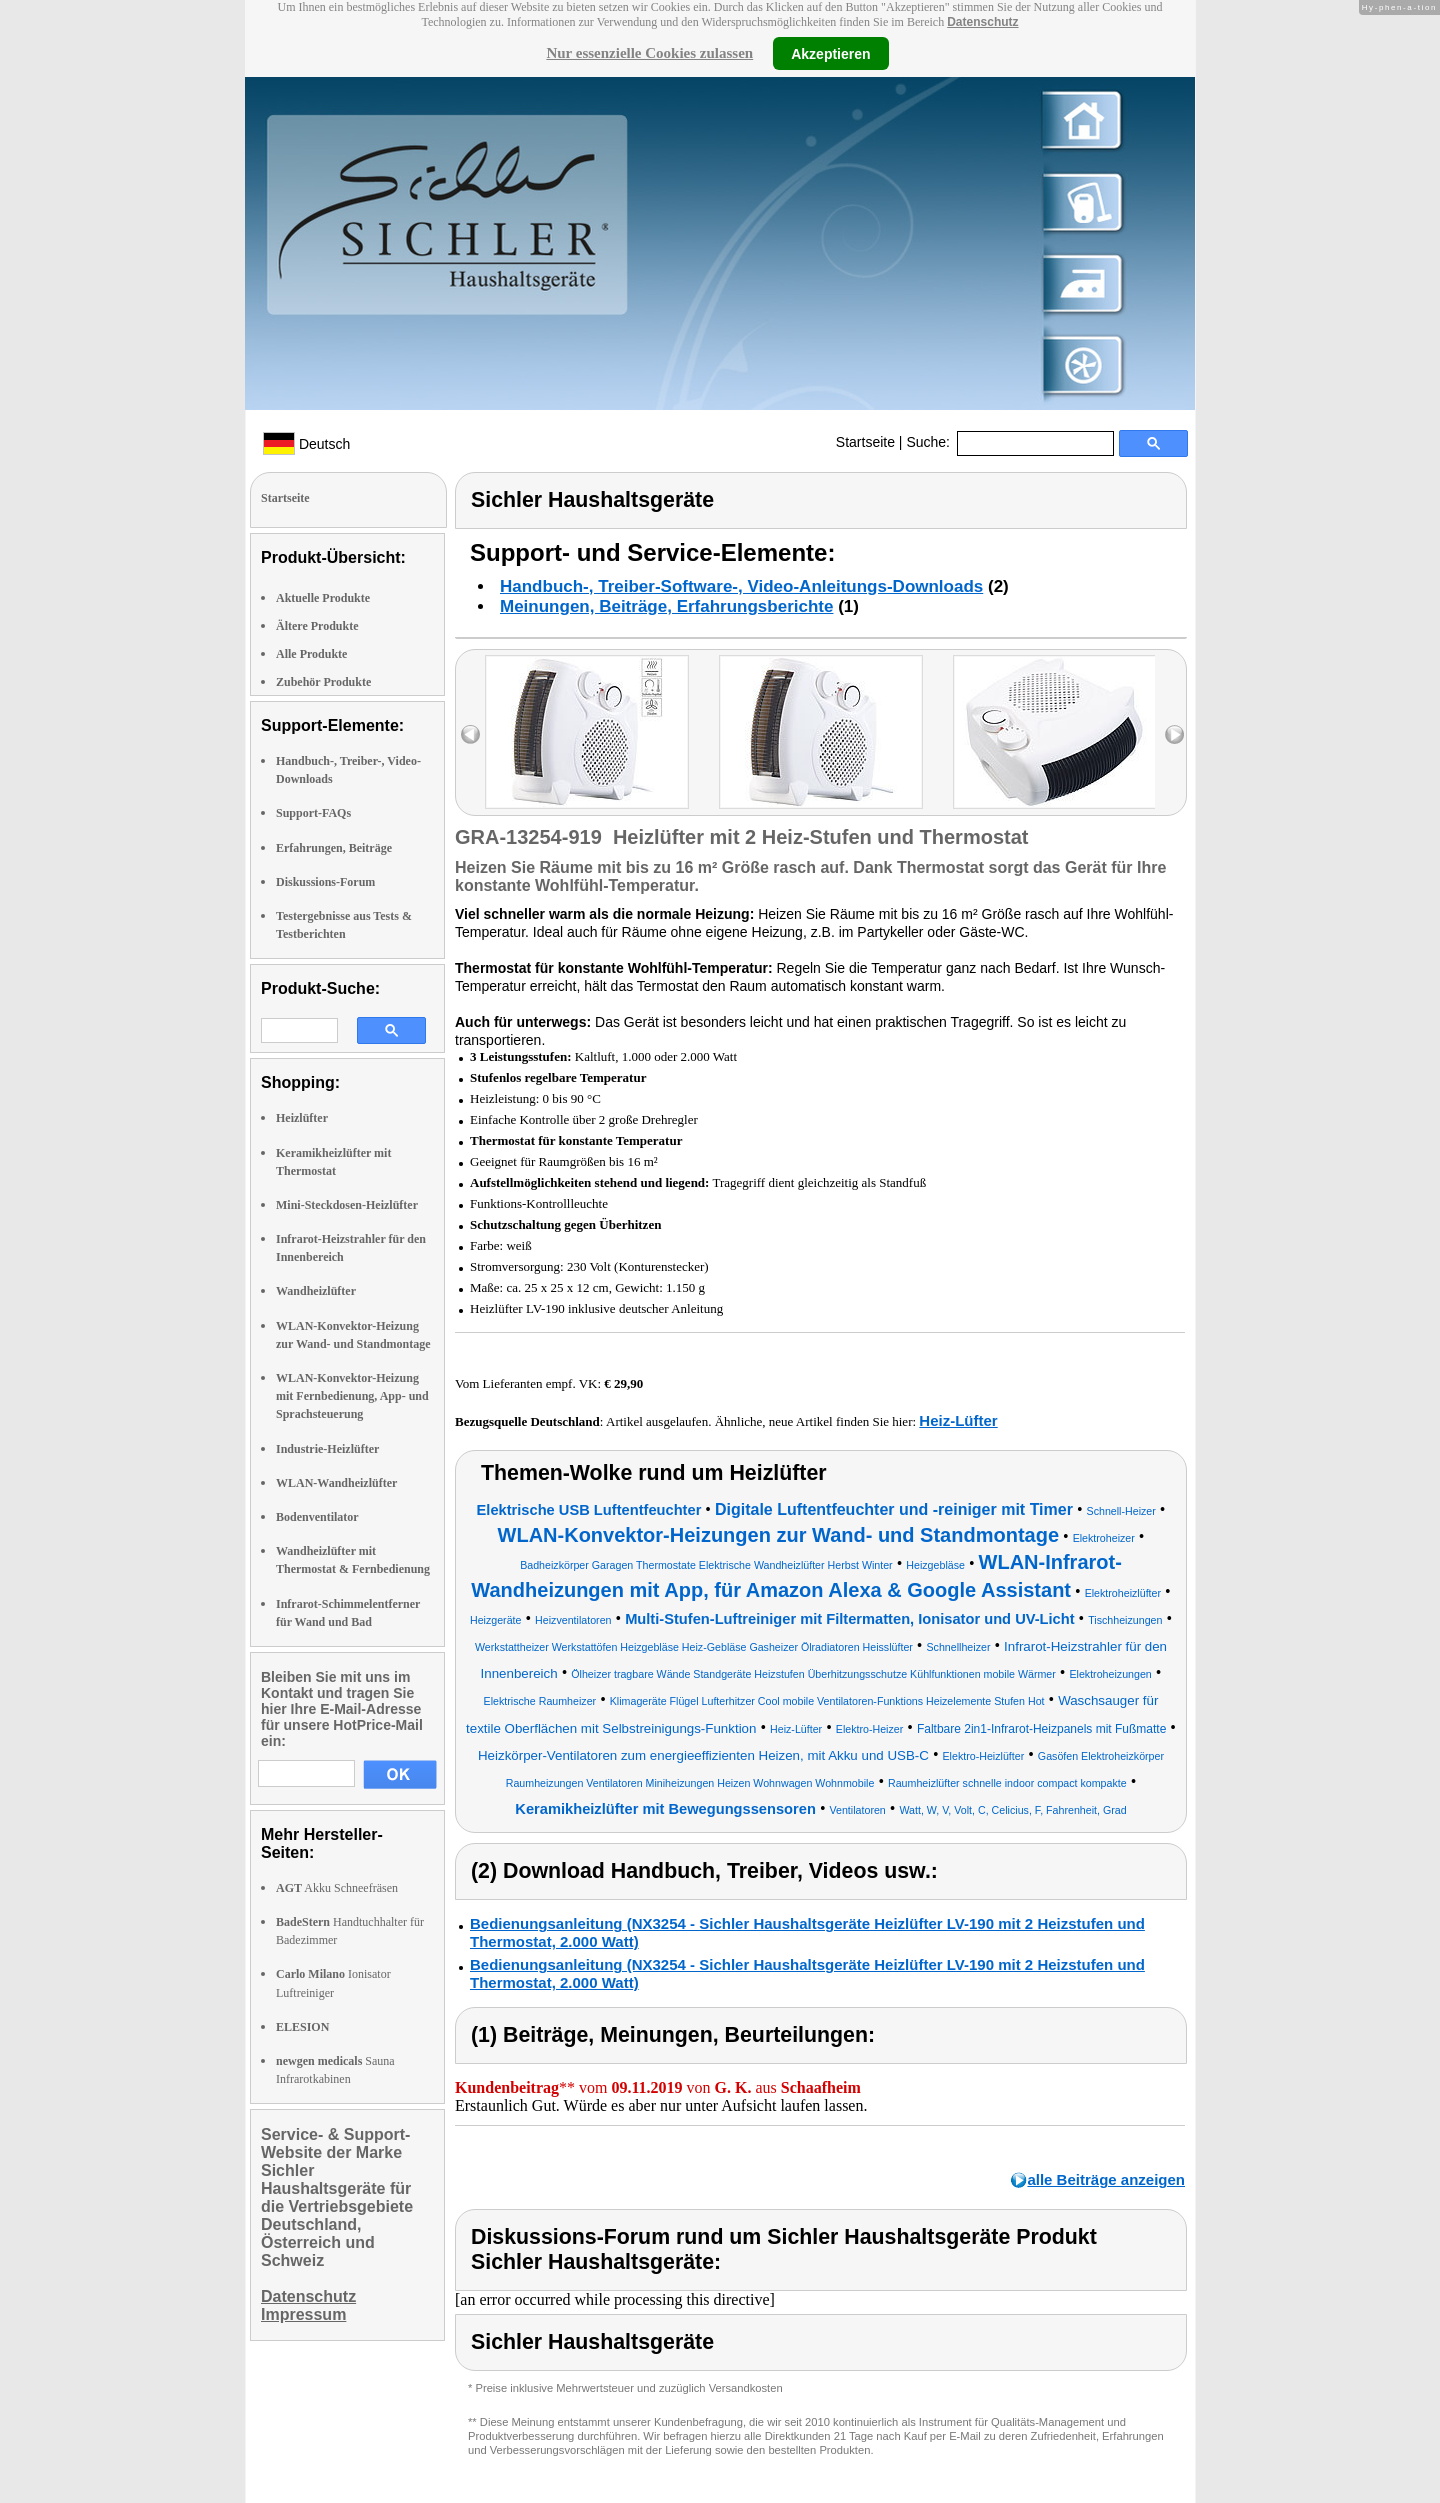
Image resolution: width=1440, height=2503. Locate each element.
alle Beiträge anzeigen (1106, 2179)
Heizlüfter (302, 1118)
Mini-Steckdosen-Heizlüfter (347, 1205)
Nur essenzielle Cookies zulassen (649, 53)
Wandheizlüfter (316, 1291)
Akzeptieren (830, 53)
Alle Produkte (311, 654)
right (1174, 734)
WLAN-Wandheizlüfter (336, 1483)
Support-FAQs (313, 813)
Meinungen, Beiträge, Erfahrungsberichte (666, 606)
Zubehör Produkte (323, 682)
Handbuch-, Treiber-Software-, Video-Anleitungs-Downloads (741, 586)
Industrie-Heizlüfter (327, 1449)
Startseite (865, 442)
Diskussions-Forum (325, 882)
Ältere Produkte (317, 626)
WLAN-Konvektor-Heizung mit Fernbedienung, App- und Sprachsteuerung (352, 1396)
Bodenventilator (317, 1517)
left (470, 734)
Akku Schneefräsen (337, 1888)
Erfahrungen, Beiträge (334, 848)
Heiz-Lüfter (958, 1420)
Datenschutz (982, 22)
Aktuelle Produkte (323, 598)
